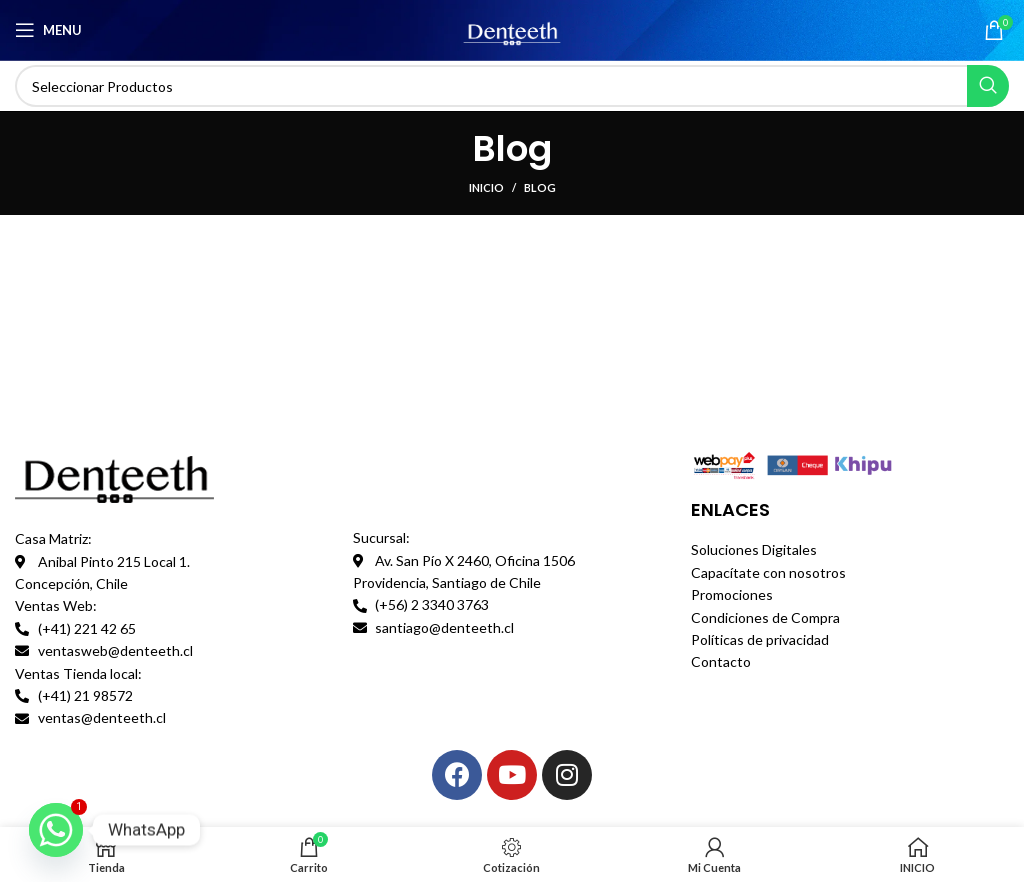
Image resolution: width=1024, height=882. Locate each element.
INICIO (486, 187)
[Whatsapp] (56, 830)
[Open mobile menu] (48, 30)
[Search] (512, 86)
